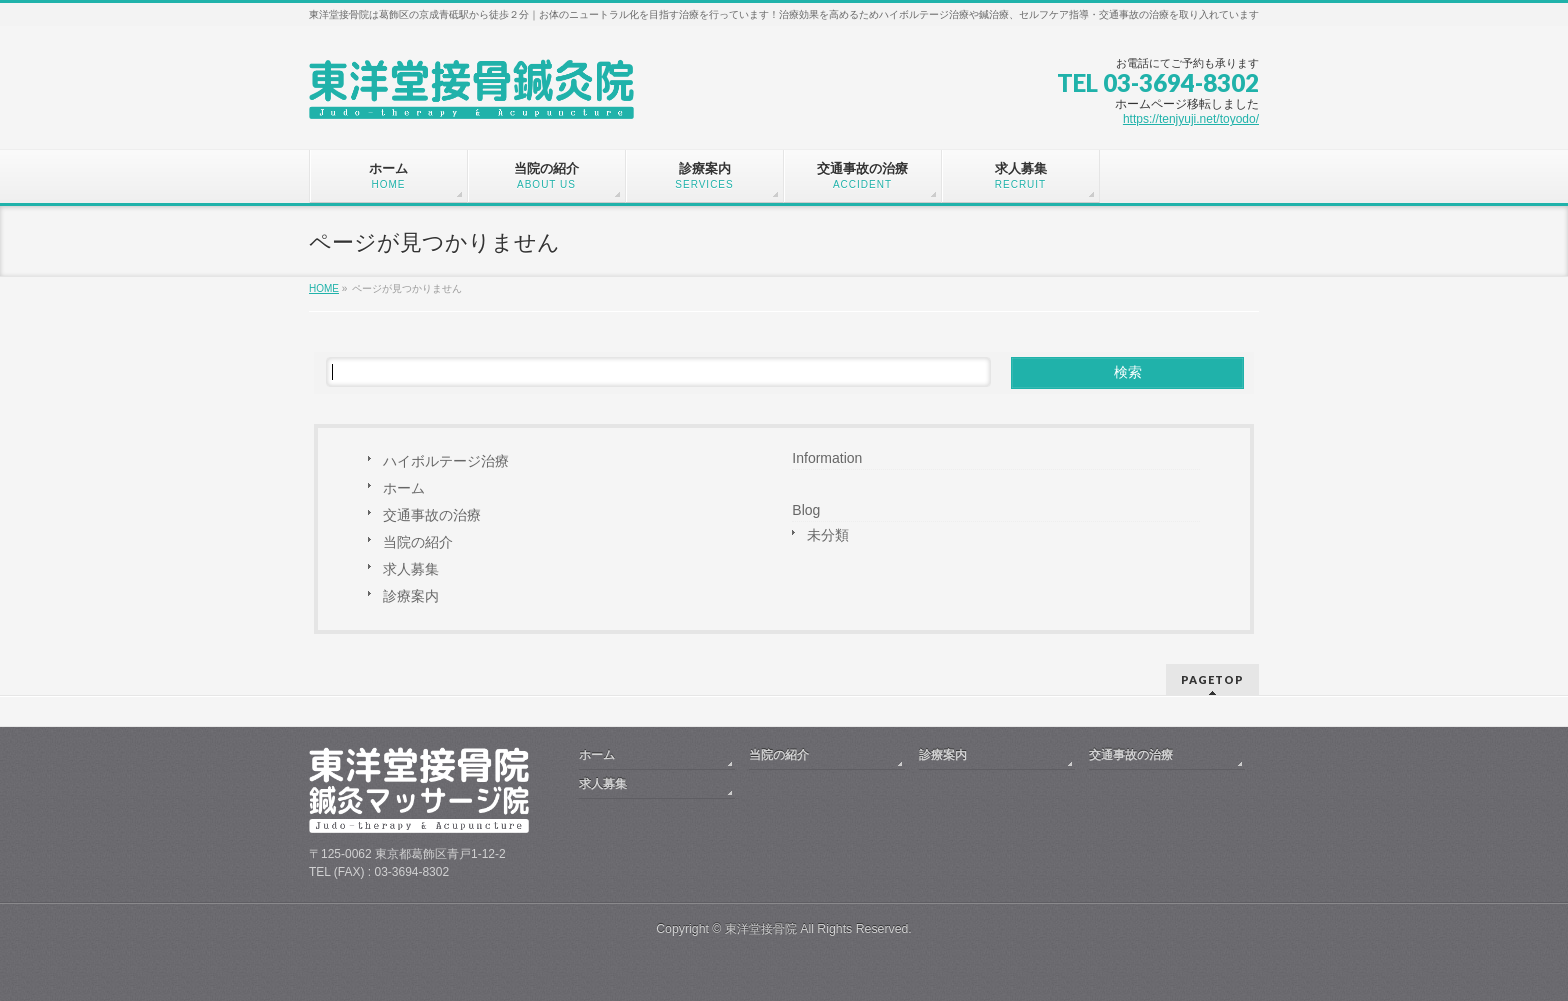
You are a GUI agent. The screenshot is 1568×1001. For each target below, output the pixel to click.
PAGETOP (1212, 679)
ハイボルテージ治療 (446, 461)
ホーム (404, 488)
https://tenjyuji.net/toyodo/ (1191, 119)
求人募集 (411, 569)
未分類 (828, 535)
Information (827, 458)
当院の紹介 (418, 542)
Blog (806, 510)
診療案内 (411, 596)
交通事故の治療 (432, 515)
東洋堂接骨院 (761, 929)
